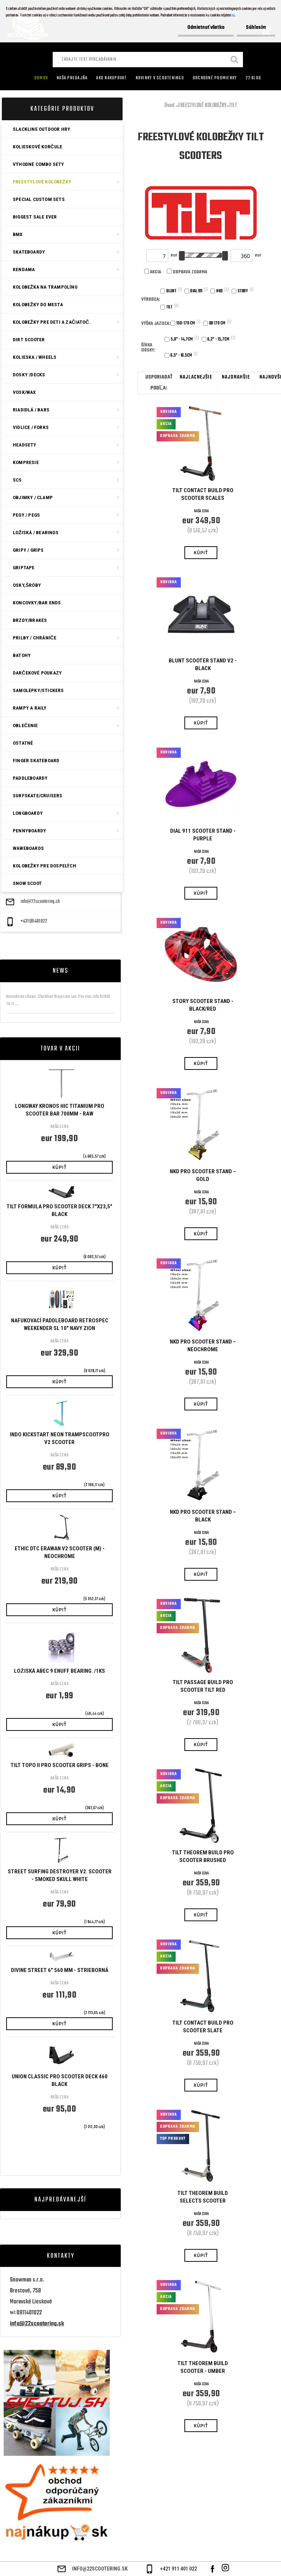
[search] (234, 60)
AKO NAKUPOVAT (111, 78)
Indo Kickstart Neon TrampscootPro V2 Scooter (59, 1438)
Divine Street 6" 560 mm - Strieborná (59, 1970)
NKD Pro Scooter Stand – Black (203, 1516)
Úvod (169, 105)
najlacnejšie (196, 377)
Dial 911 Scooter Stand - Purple (203, 835)
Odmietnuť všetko (206, 27)
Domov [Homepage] (41, 78)
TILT (233, 105)
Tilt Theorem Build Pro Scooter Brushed (203, 1856)
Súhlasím (256, 27)
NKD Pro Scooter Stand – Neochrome (203, 1345)
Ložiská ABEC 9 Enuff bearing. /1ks (59, 1671)
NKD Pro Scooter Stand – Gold (203, 1175)
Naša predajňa (72, 78)
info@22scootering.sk (40, 902)
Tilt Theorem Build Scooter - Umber (202, 2367)
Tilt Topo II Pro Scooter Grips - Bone (60, 1765)
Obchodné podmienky (215, 78)
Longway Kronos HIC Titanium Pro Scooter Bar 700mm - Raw (59, 1110)
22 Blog (253, 78)
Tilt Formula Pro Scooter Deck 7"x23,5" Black (59, 1210)
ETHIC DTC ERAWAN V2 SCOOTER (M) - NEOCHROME (60, 1552)
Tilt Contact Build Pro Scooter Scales (202, 494)
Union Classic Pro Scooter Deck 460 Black (60, 2080)
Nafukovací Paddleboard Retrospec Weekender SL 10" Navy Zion (59, 1324)
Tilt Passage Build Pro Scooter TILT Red (203, 1686)
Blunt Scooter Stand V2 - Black (203, 664)
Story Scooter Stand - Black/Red (202, 1005)
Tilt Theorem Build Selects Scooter (202, 2197)
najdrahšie (236, 377)
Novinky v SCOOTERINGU (160, 78)
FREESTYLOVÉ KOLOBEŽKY (202, 105)
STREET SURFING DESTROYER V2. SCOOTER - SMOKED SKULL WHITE (60, 1875)
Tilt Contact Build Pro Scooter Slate (202, 2027)
